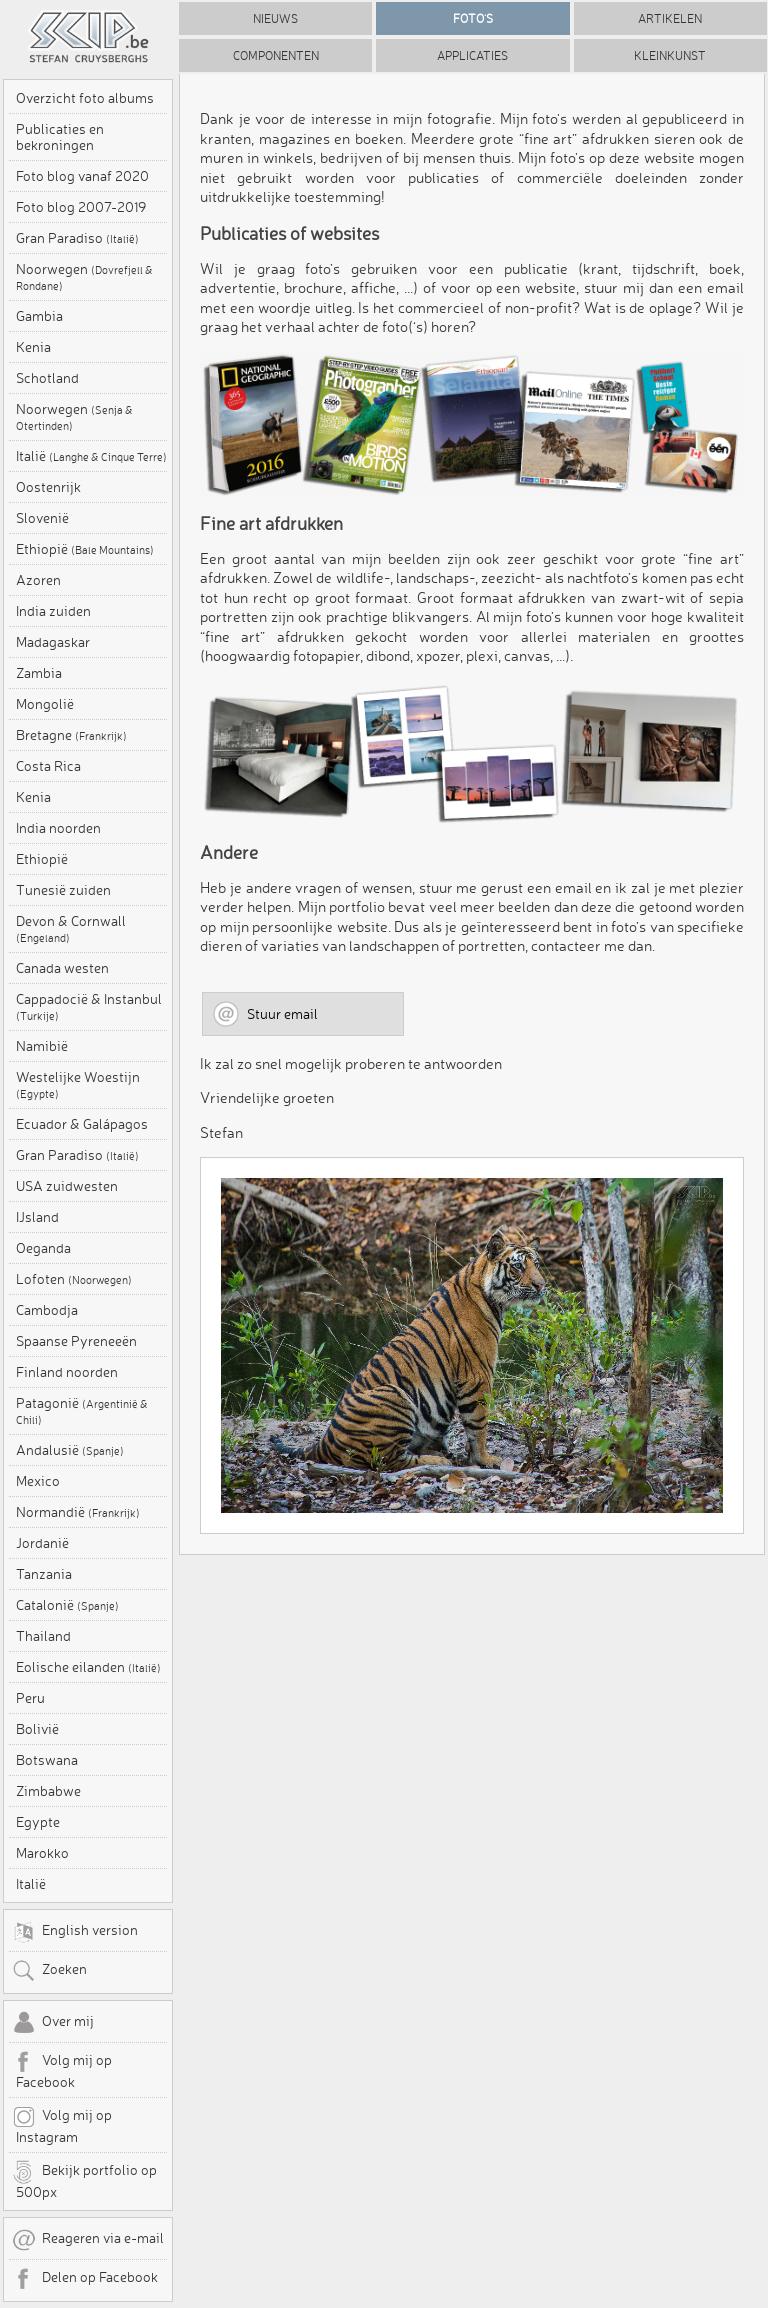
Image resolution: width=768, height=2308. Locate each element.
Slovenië (42, 518)
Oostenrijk (48, 487)
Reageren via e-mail (88, 2240)
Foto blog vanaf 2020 (82, 176)
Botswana (47, 1760)
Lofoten (74, 1279)
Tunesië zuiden (63, 890)
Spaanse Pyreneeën (76, 1341)
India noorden (58, 828)
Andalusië (70, 1450)
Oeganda (43, 1248)
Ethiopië (85, 549)
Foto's (473, 18)
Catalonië (67, 1605)
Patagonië (82, 1411)
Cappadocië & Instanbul (89, 1007)
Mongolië (45, 704)
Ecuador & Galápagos (82, 1124)
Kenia (33, 347)
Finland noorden (67, 1372)
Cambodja (47, 1310)
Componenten (276, 55)
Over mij (53, 2023)
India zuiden (53, 611)
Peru (30, 1698)
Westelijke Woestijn (78, 1085)
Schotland (47, 378)
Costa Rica (48, 766)
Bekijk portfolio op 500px (84, 2180)
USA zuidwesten (67, 1186)
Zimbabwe (48, 1791)
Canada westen (62, 968)
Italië (91, 456)
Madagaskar (53, 642)
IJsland (37, 1217)
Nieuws (275, 18)
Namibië (42, 1046)
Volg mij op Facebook (62, 2070)
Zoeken (49, 1971)
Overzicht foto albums (85, 98)
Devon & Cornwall (71, 929)
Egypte (38, 1822)
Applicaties (472, 55)
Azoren (38, 580)
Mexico (38, 1481)
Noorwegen (84, 277)
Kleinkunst (670, 55)
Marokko (42, 1853)
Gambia (39, 316)
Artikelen (670, 18)
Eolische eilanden (88, 1667)
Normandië (78, 1512)
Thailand (43, 1636)
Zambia (39, 673)
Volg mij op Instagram (62, 2125)
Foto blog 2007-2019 (81, 207)
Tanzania (44, 1574)
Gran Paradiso (77, 238)
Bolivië (37, 1729)
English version (75, 1932)
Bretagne (71, 735)
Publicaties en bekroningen (60, 137)
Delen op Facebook (85, 2279)
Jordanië (42, 1543)
